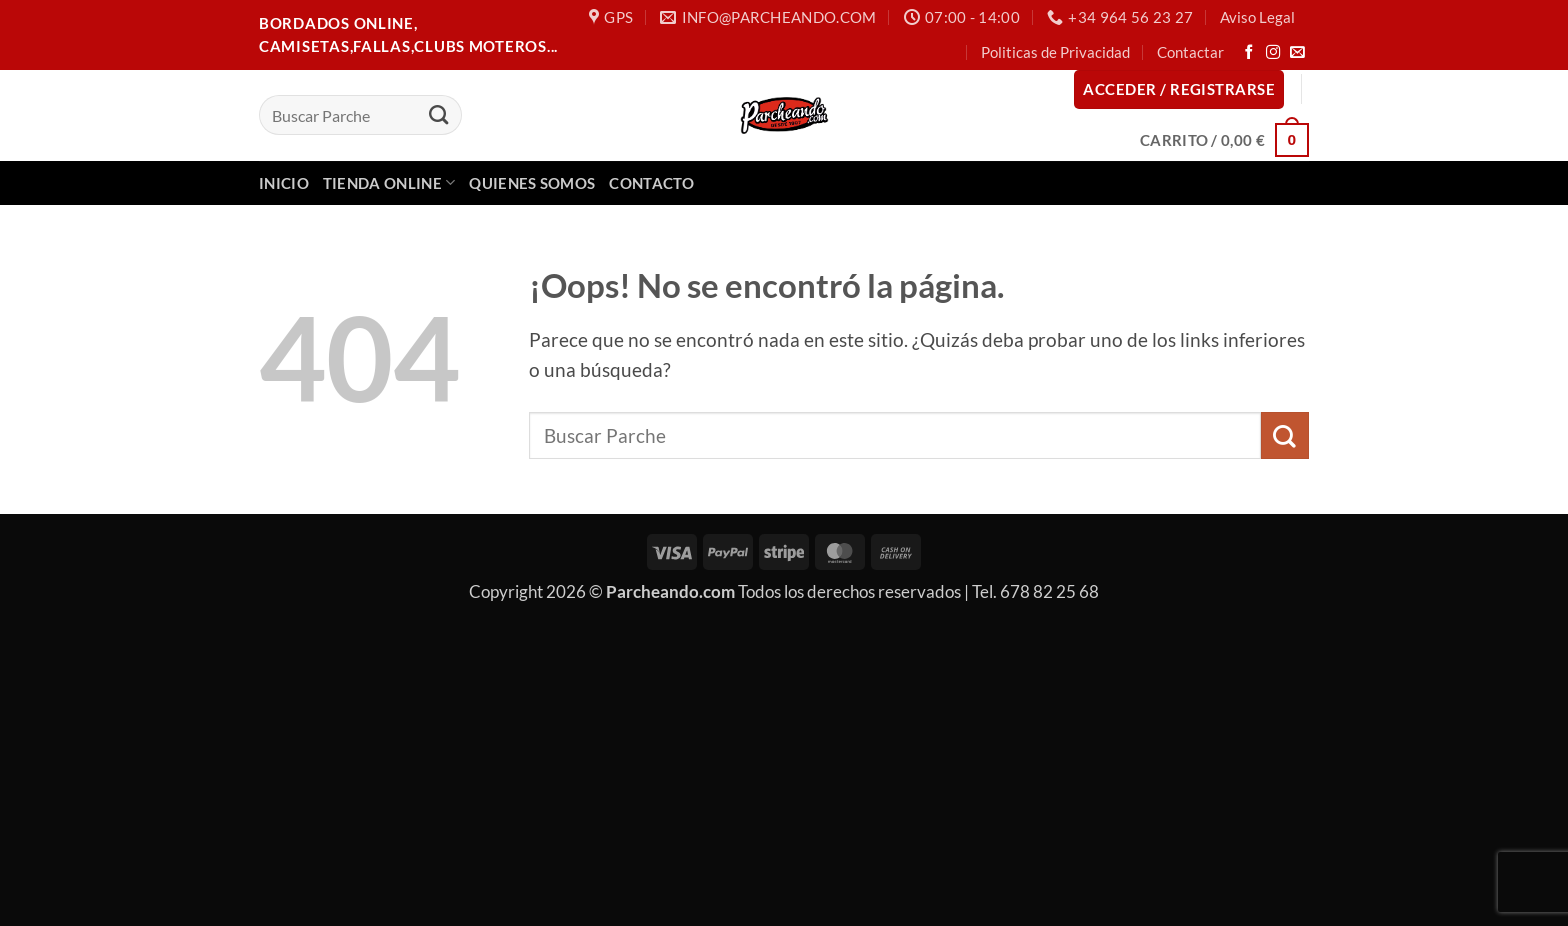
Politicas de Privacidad (1055, 52)
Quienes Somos (532, 183)
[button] (1179, 89)
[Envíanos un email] (1297, 53)
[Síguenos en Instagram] (1273, 53)
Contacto (651, 183)
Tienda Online (389, 182)
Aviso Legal (1257, 17)
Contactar (1190, 52)
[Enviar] (438, 115)
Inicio (284, 183)
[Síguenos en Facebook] (1249, 53)
